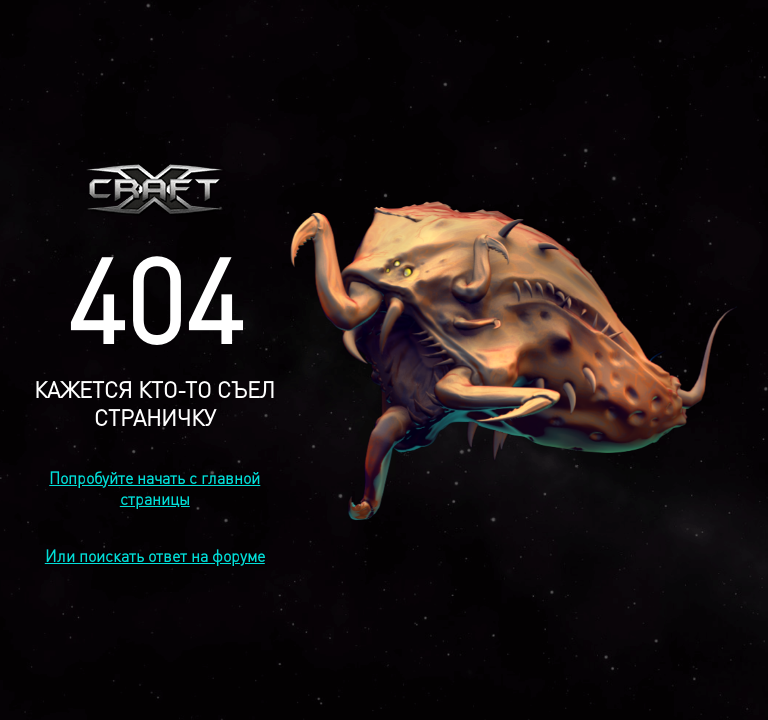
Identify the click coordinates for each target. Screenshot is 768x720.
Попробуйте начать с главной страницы (154, 488)
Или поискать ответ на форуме (155, 555)
